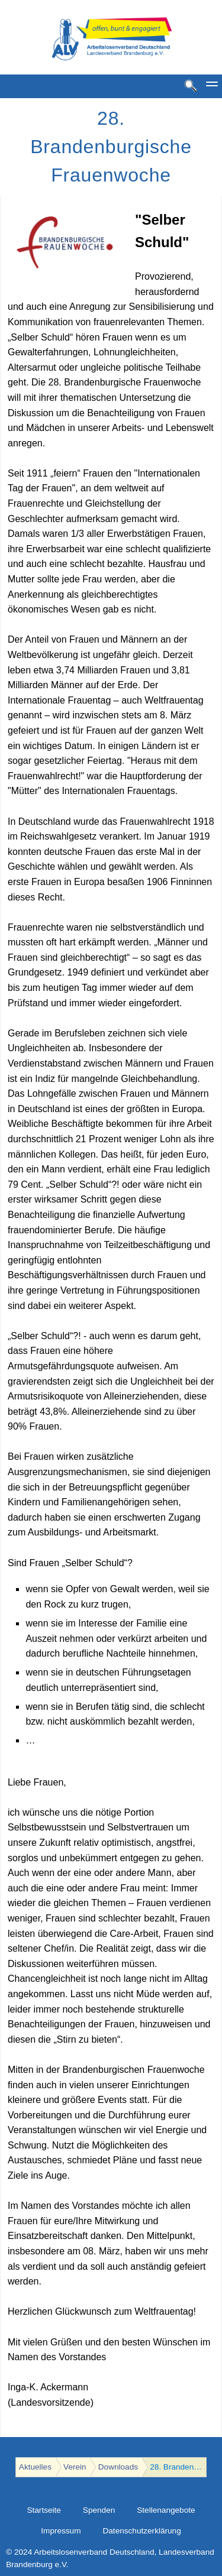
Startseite (43, 2510)
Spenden (99, 2510)
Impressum (61, 2530)
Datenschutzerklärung (141, 2530)
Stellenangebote (166, 2510)
